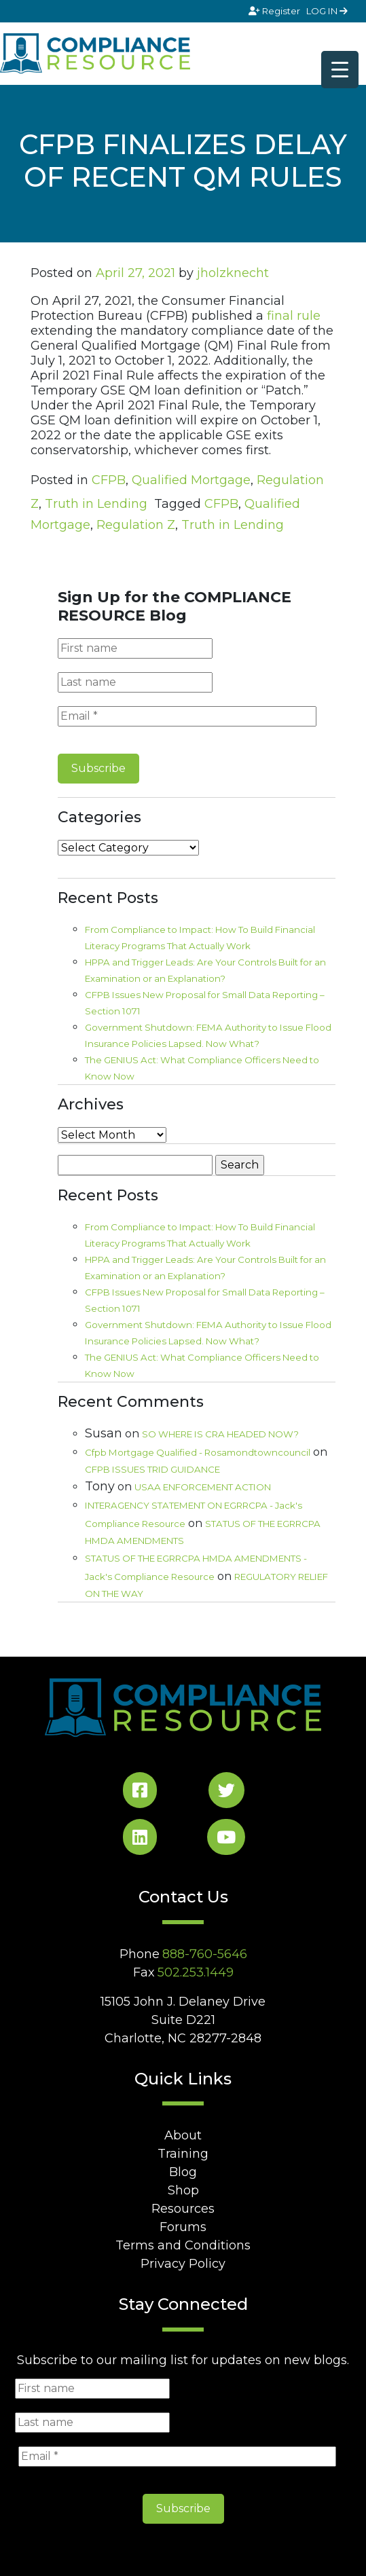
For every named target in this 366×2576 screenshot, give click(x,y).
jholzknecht (233, 272)
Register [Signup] (275, 10)
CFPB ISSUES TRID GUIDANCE (152, 1469)
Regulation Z (135, 524)
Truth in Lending (96, 503)
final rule (294, 315)
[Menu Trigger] (340, 69)
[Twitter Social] (226, 1792)
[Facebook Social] (140, 1792)
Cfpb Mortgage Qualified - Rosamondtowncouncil (197, 1452)
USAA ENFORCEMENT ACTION (202, 1487)
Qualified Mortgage (191, 480)
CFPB (109, 480)
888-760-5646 (204, 1954)
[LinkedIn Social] (140, 1839)
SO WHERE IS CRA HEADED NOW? (220, 1434)
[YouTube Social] (226, 1839)
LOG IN (327, 10)
